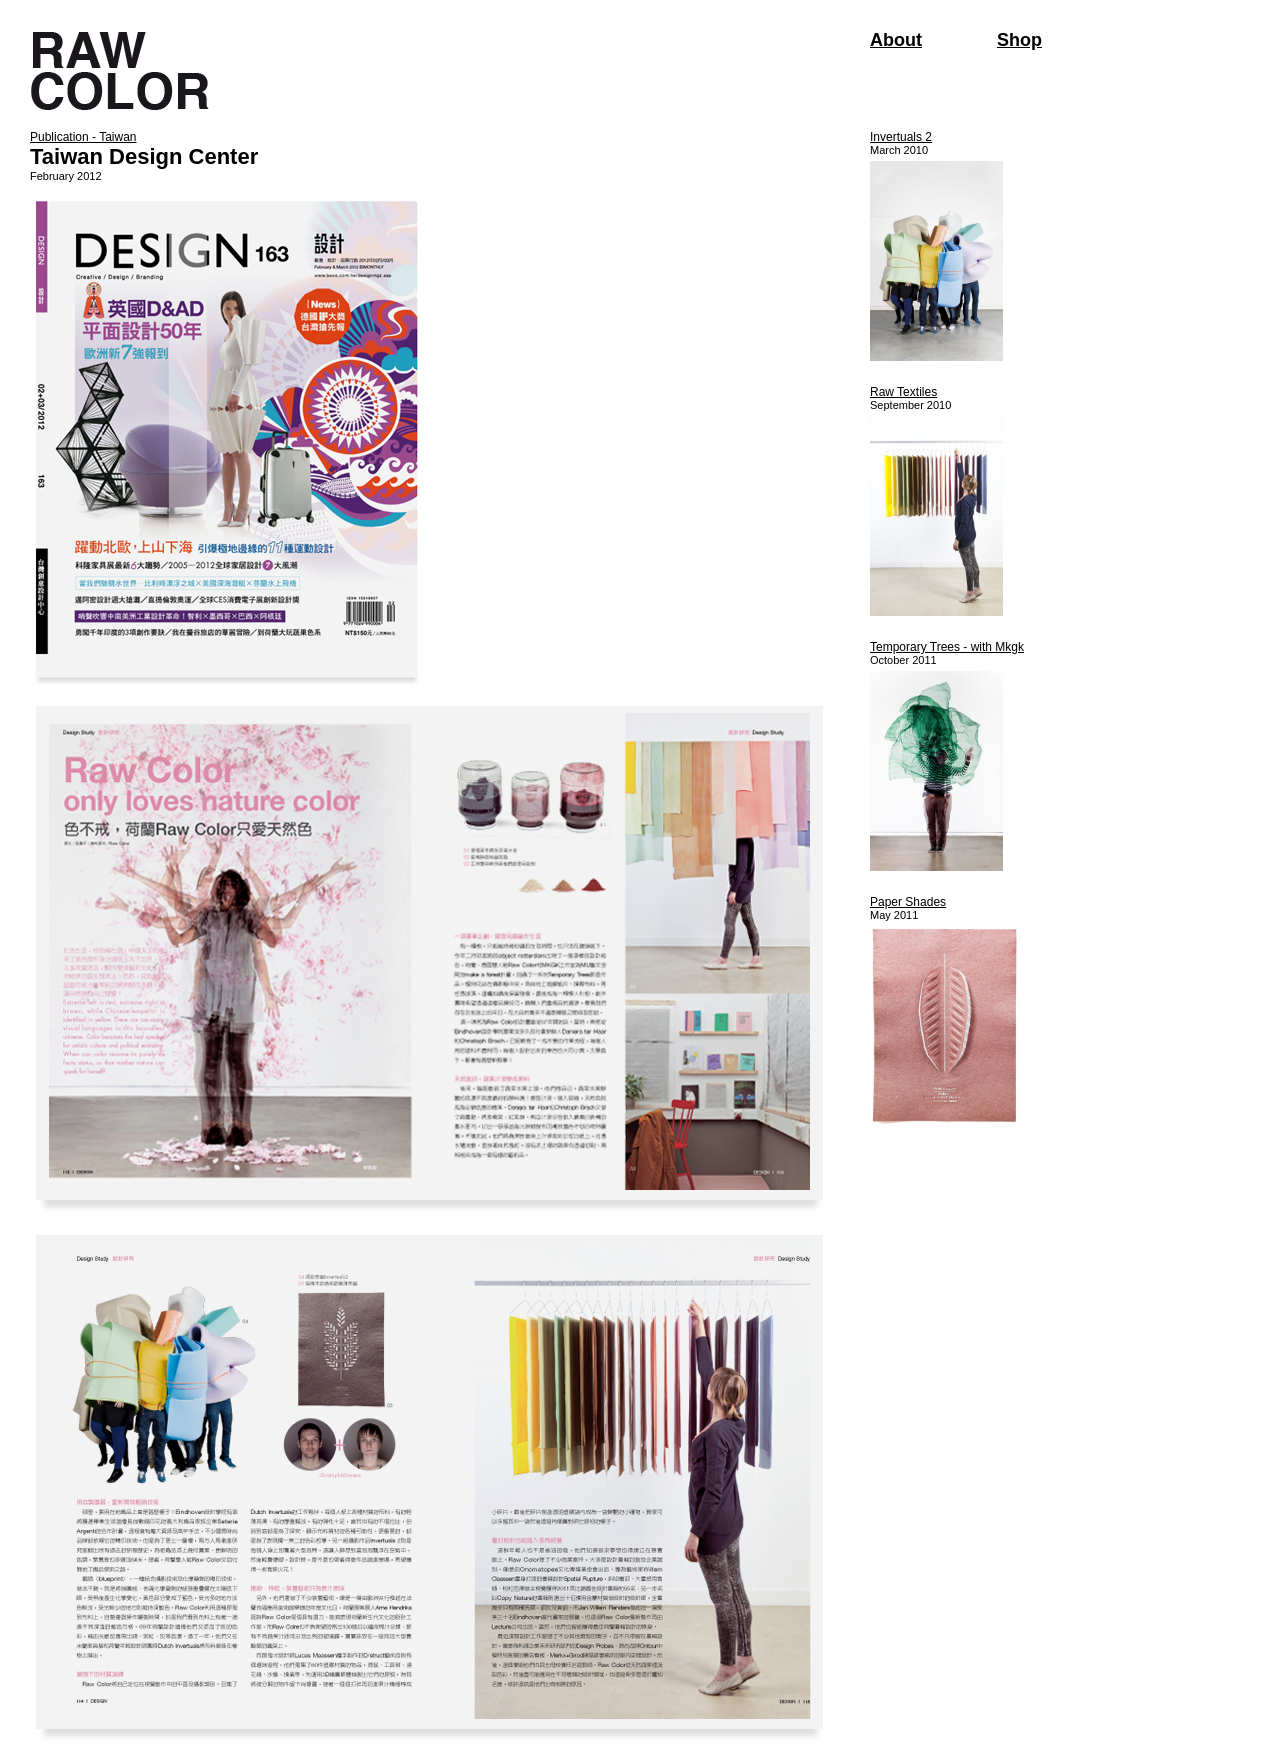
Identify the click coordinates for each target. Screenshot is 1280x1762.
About (896, 40)
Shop (1019, 40)
